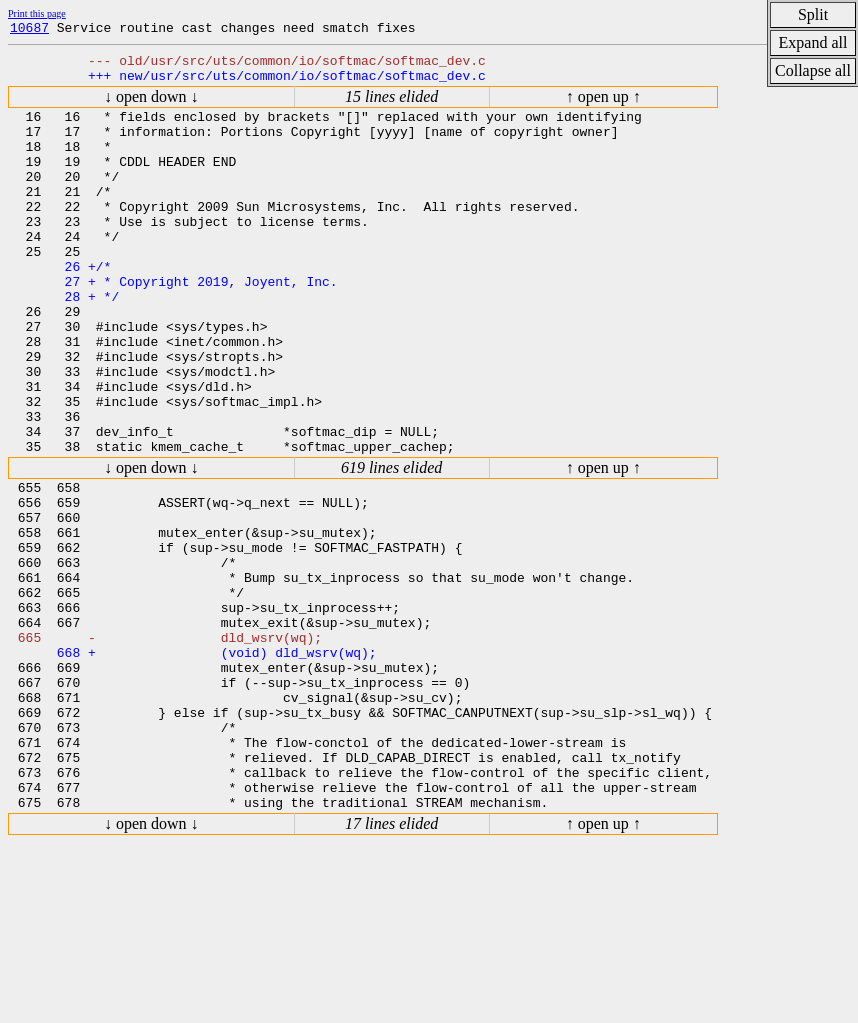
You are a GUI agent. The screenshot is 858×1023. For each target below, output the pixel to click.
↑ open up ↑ (603, 105)
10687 (29, 30)
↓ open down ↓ (151, 105)
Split (813, 14)
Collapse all (813, 70)
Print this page (37, 13)
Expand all (813, 42)
